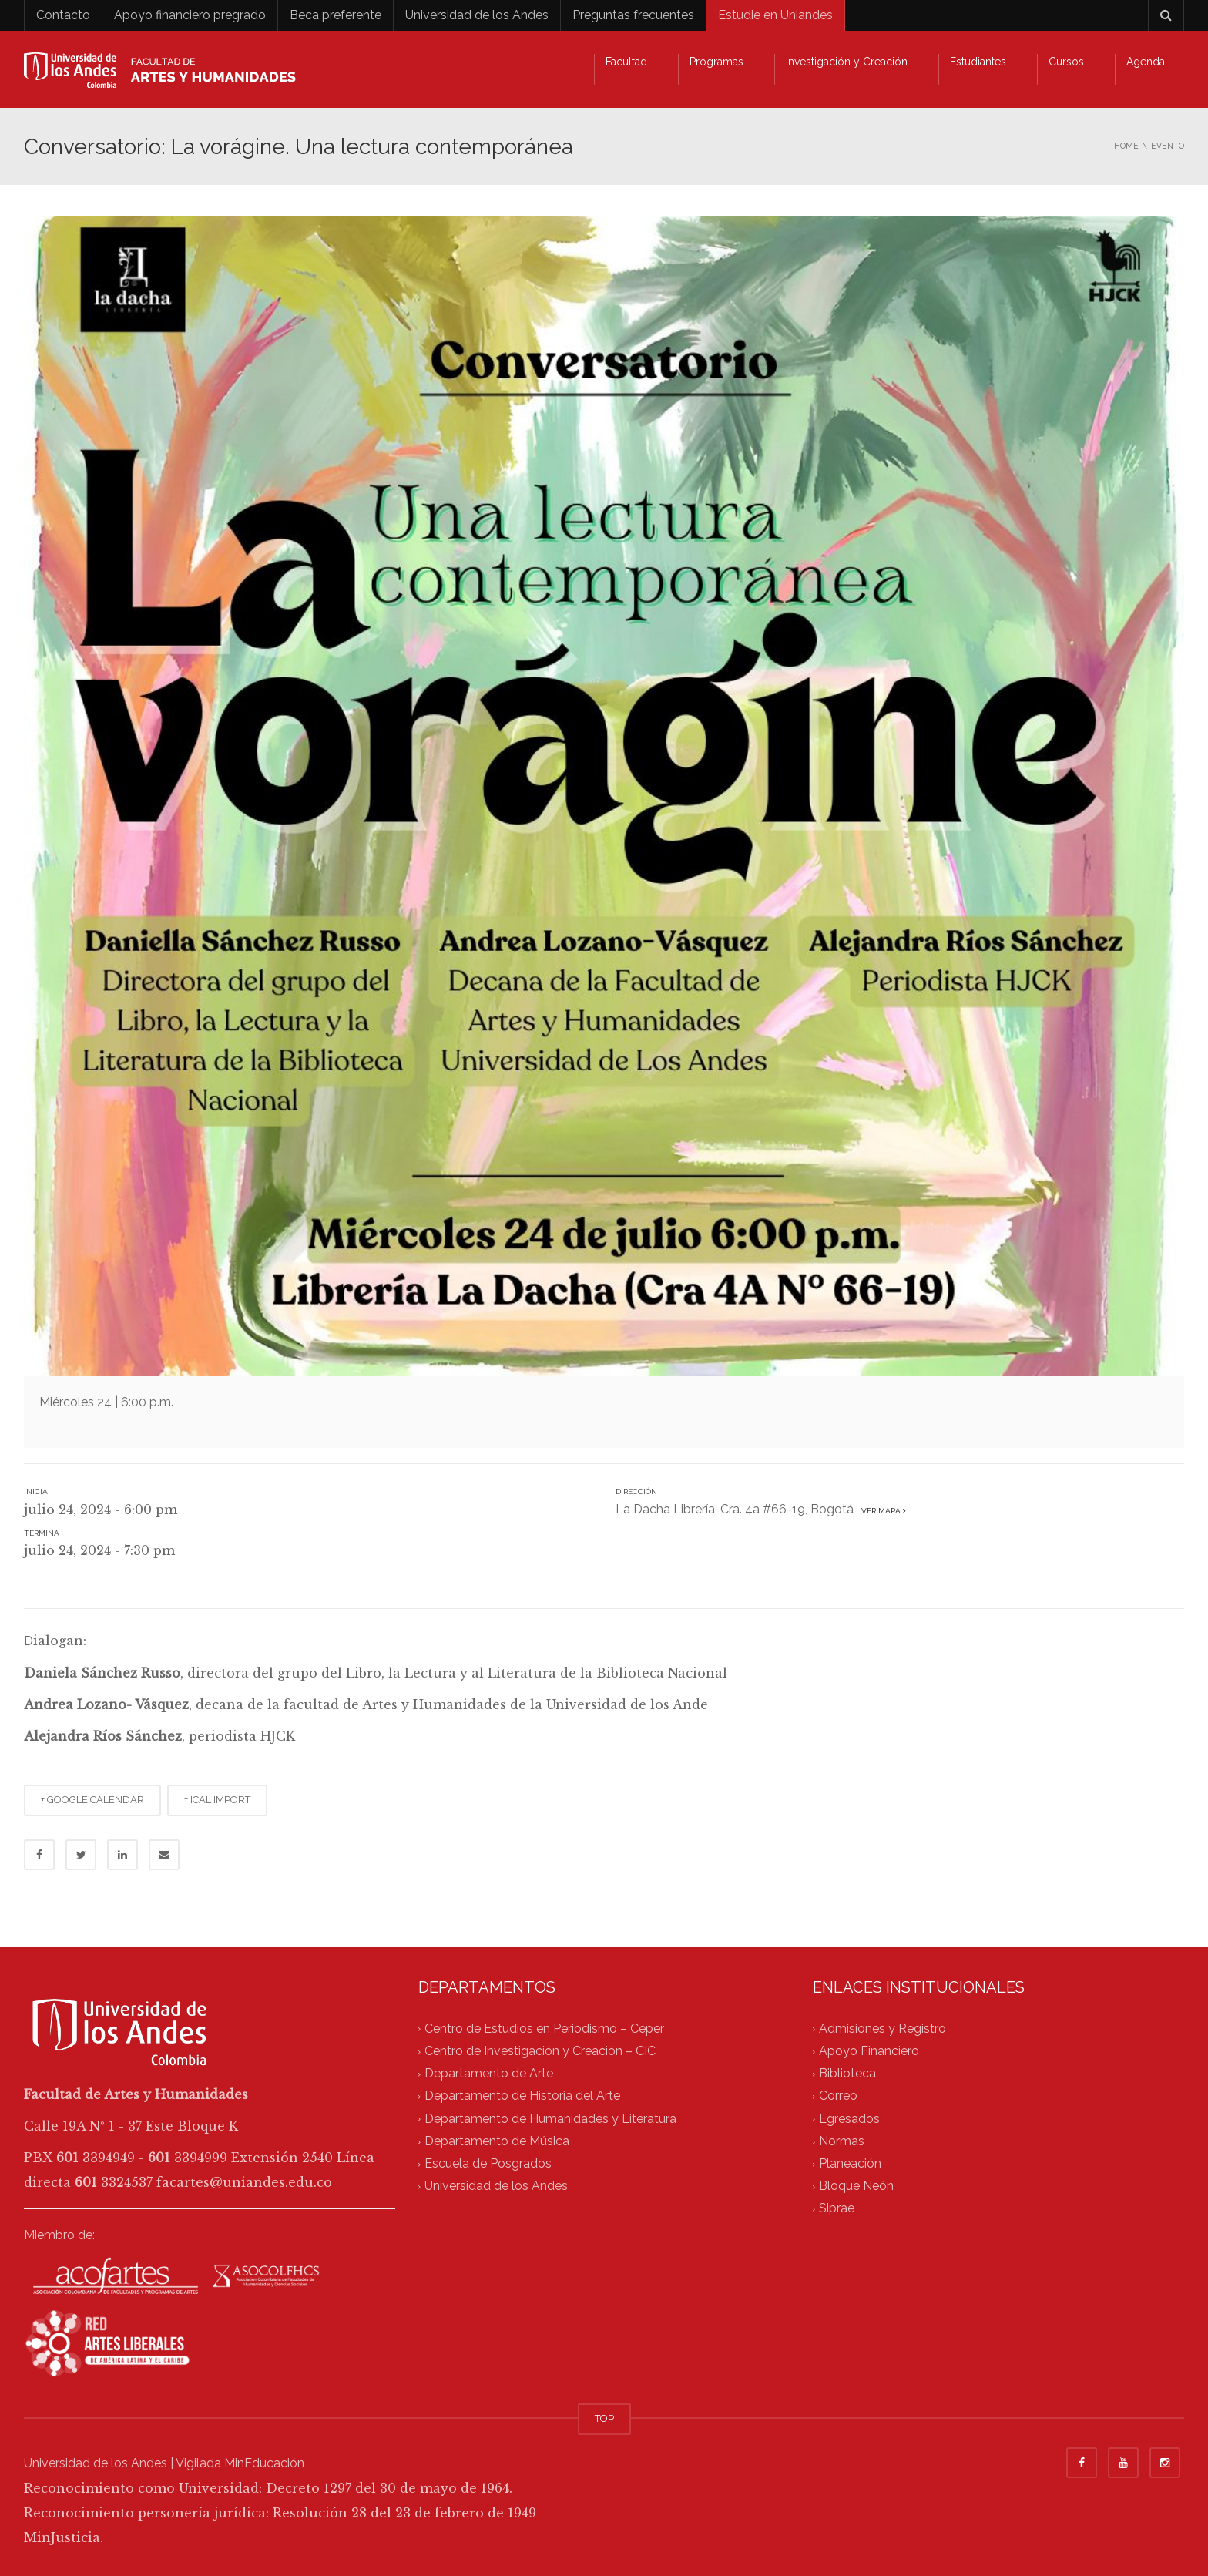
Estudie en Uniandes (775, 15)
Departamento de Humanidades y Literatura (550, 2118)
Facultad (626, 61)
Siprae (836, 2209)
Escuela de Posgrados (488, 2163)
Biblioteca (847, 2073)
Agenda (1145, 61)
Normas (841, 2141)
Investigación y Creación (847, 61)
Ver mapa (881, 1510)
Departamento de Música (496, 2141)
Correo (838, 2096)
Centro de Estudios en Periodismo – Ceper (544, 2028)
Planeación (850, 2163)
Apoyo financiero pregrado (190, 15)
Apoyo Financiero (869, 2051)
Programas (716, 61)
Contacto (63, 15)
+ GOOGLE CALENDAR (92, 1799)
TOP (604, 2418)
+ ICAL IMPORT (217, 1799)
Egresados (849, 2118)
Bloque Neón (856, 2186)
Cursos (1066, 61)
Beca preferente (335, 15)
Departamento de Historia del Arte (522, 2096)
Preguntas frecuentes (633, 15)
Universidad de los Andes (477, 15)
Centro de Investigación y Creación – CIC (540, 2051)
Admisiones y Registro (882, 2028)
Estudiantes (978, 61)
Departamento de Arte (488, 2073)
